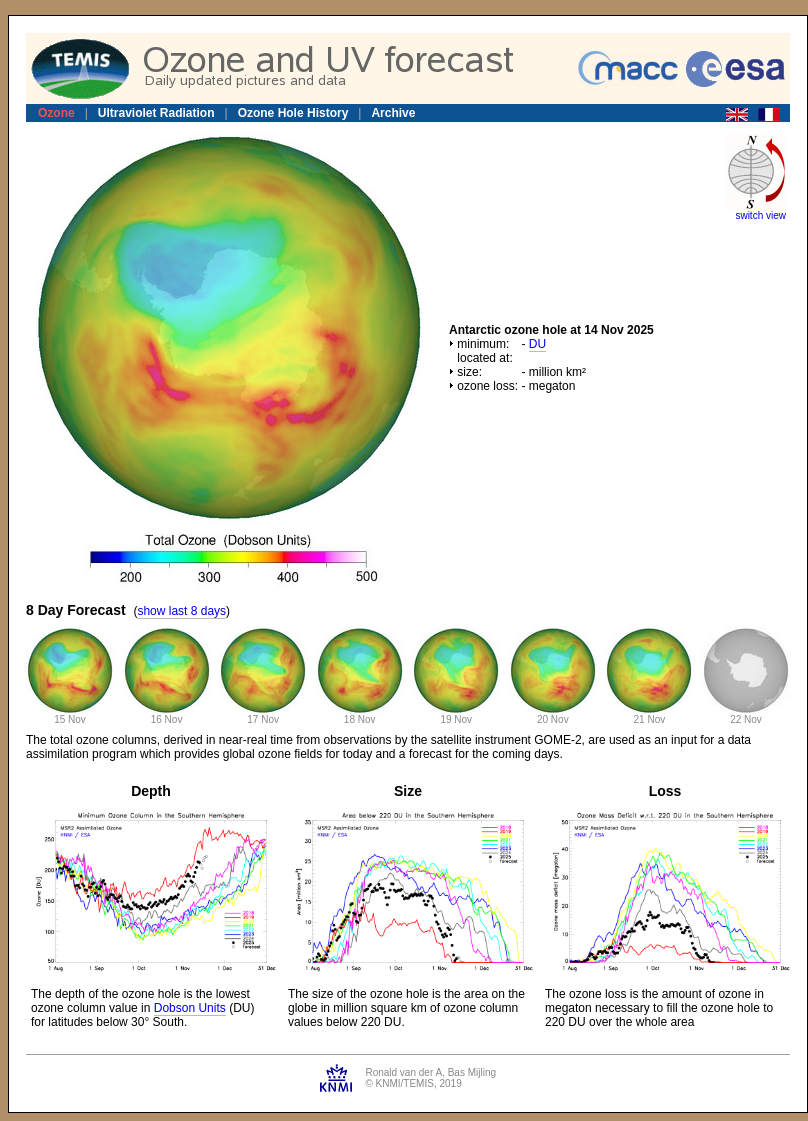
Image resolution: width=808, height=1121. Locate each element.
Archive (393, 113)
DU (537, 344)
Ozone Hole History (293, 113)
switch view (760, 215)
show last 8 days (181, 611)
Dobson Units (190, 1008)
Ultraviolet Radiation (156, 113)
